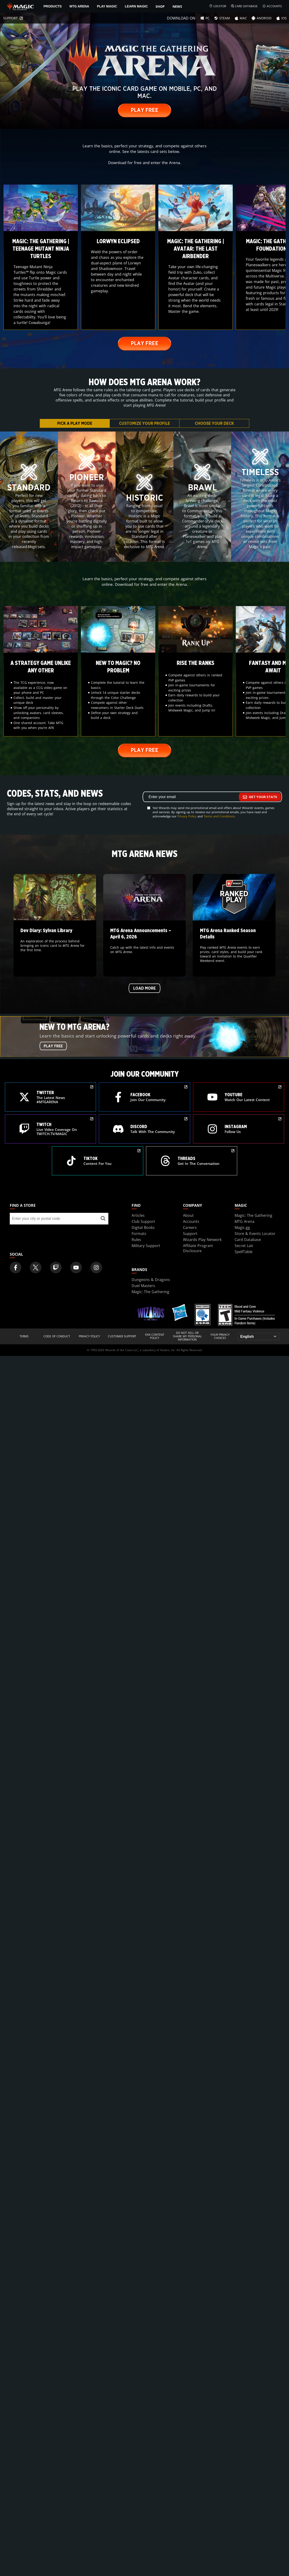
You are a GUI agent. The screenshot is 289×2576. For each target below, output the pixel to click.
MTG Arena (79, 6)
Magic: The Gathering (253, 1215)
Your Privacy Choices (220, 1336)
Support (190, 1233)
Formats (139, 1233)
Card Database (244, 6)
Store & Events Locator (255, 1233)
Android (262, 18)
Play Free (53, 1046)
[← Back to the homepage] (20, 5)
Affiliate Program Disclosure (198, 1248)
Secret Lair (244, 1245)
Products (52, 6)
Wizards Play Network (202, 1239)
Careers (190, 1227)
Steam (222, 18)
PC (205, 18)
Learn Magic (136, 6)
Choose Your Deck (214, 423)
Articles (138, 1215)
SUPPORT (13, 18)
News (177, 6)
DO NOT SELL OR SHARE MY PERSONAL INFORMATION (187, 1336)
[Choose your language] (258, 1336)
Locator (217, 6)
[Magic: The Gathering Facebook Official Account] (15, 1267)
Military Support (146, 1245)
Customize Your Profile (144, 423)
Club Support (143, 1221)
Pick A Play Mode (74, 423)
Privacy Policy (186, 816)
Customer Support (122, 1336)
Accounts (272, 6)
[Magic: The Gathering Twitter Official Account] (35, 1267)
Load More (144, 988)
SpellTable (243, 1251)
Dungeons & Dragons (151, 1279)
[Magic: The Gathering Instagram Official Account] (96, 1267)
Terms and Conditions (219, 816)
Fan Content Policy (154, 1336)
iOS (281, 18)
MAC (241, 18)
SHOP (160, 6)
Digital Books (143, 1227)
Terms (24, 1336)
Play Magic (107, 6)
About (188, 1215)
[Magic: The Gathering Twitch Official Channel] (56, 1267)
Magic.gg (242, 1227)
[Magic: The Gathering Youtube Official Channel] (76, 1267)
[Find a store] (103, 1218)
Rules (136, 1239)
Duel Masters (143, 1285)
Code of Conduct (56, 1336)
